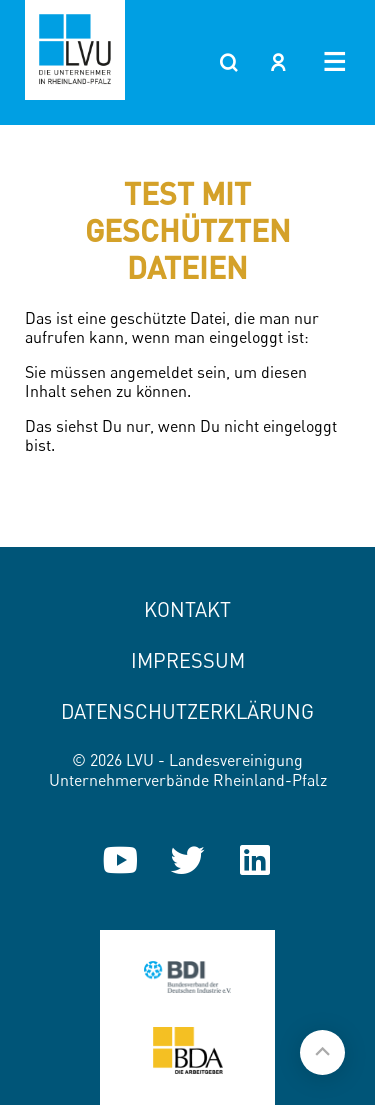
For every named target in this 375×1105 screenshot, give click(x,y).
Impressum (188, 660)
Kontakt (187, 609)
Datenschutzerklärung (187, 711)
